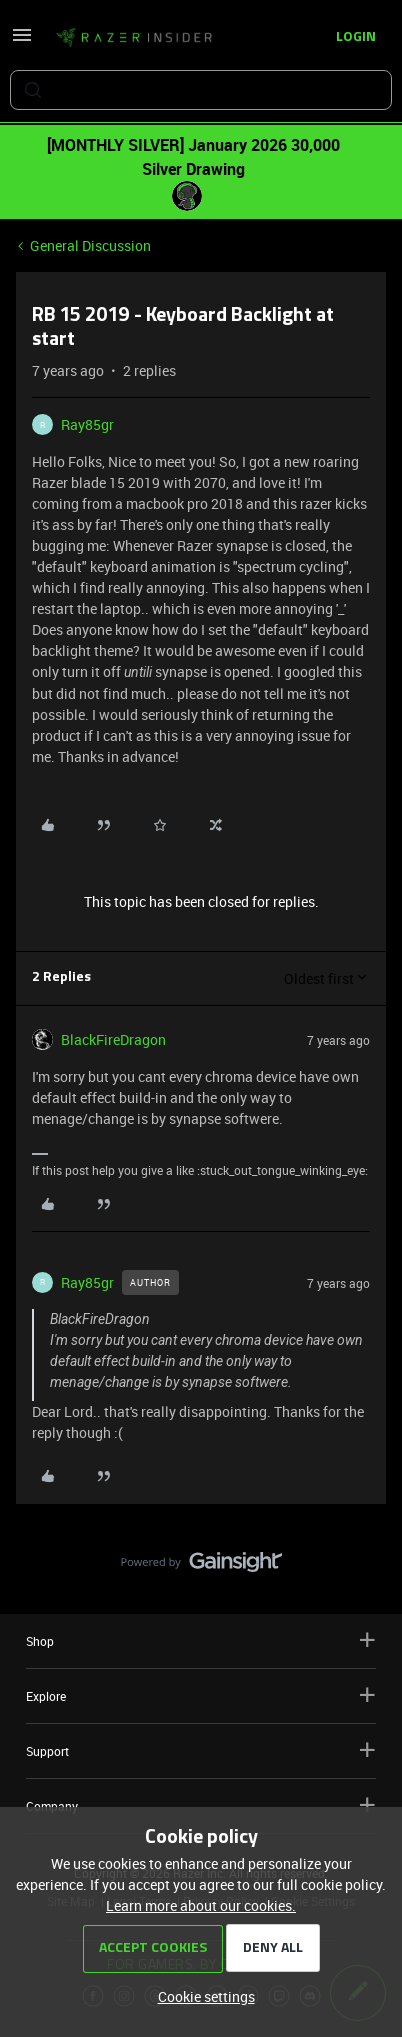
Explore (201, 1695)
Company (201, 1805)
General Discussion (90, 245)
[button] (22, 41)
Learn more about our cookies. (201, 1905)
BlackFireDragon (113, 1039)
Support (201, 1750)
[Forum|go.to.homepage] (134, 38)
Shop (201, 1640)
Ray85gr (87, 424)
